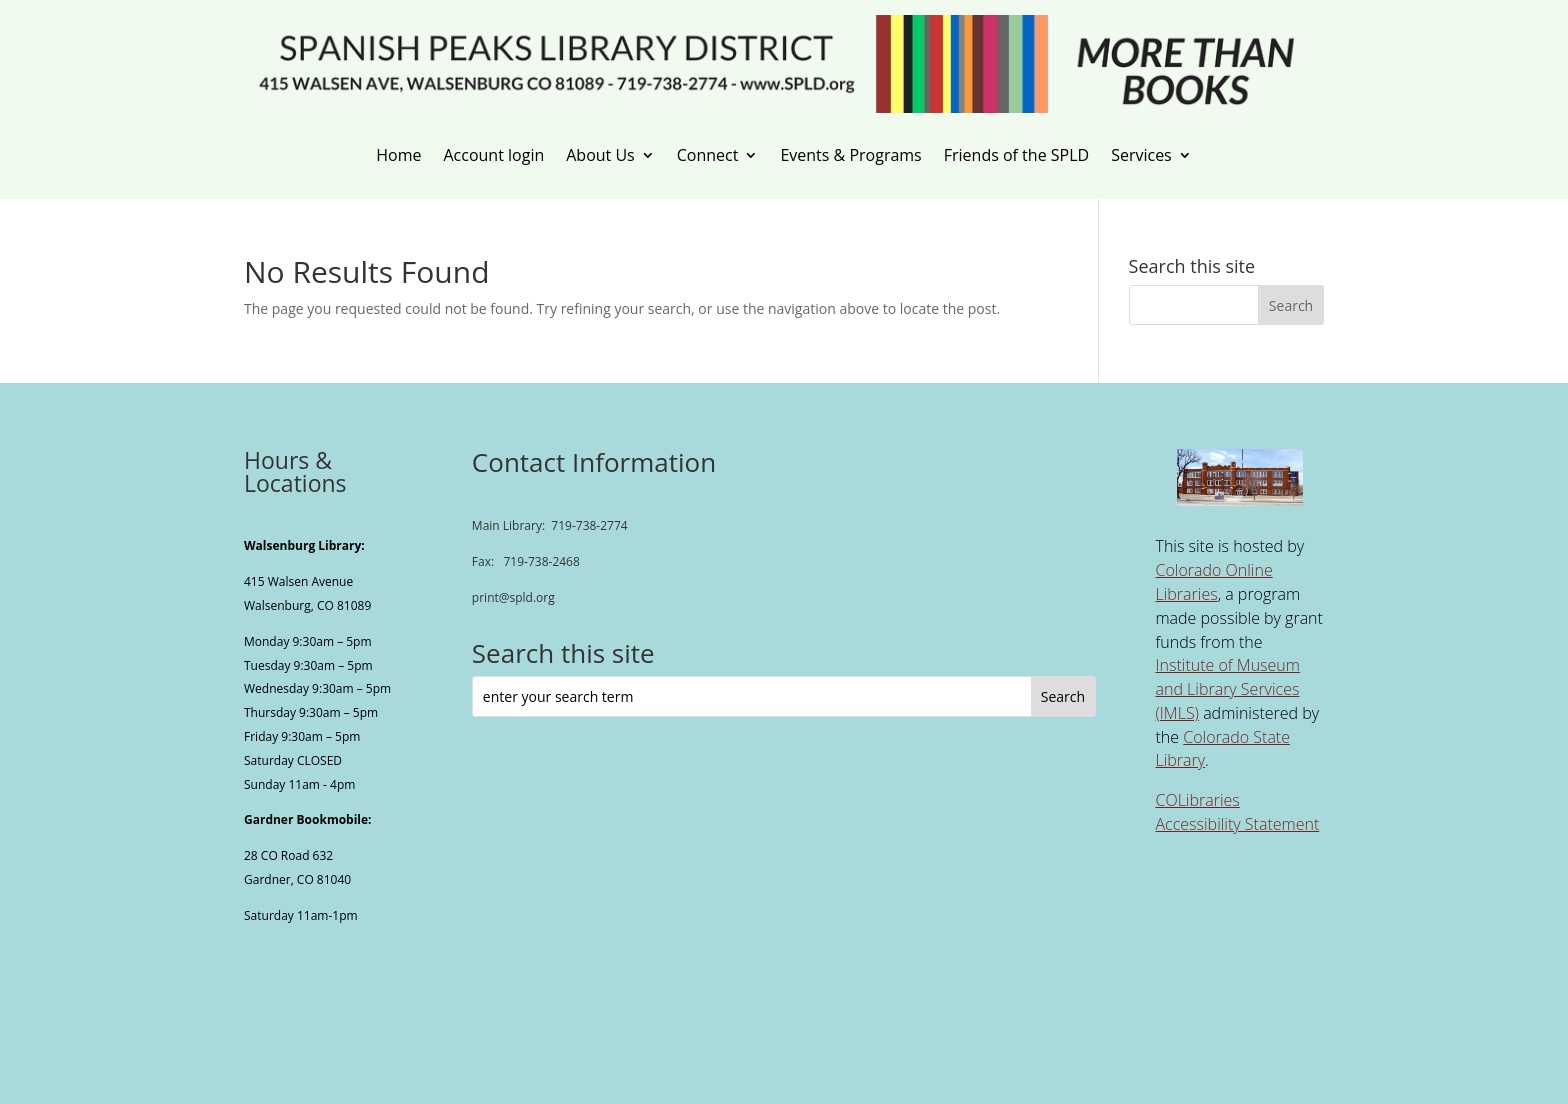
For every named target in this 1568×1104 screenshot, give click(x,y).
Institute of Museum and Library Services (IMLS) (1227, 689)
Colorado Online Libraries (1213, 582)
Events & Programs (850, 156)
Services (1141, 156)
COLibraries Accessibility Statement (1237, 812)
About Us (600, 156)
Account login (493, 156)
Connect (708, 156)
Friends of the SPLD (1016, 156)
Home (398, 156)
